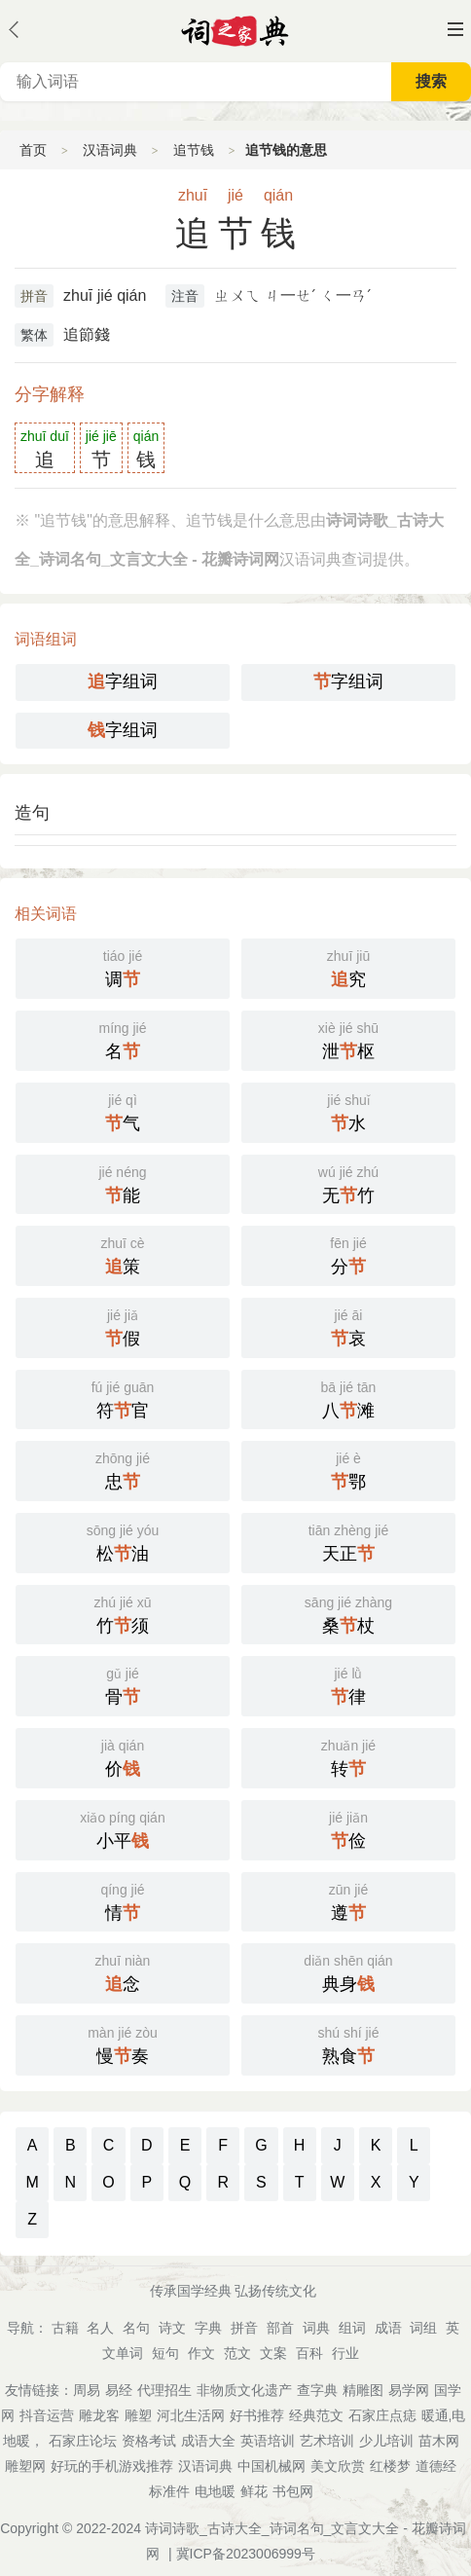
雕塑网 (25, 2466)
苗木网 (438, 2440)
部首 (280, 2328)
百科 (309, 2353)
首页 (33, 150)
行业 (345, 2353)
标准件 (169, 2491)
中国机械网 (271, 2466)
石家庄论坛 (83, 2440)
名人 (100, 2328)
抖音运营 (46, 2415)
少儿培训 (386, 2440)
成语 (388, 2328)
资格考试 (149, 2440)
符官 (122, 1398)
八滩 (348, 1398)
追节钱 (193, 150)
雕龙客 (99, 2415)
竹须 (122, 1613)
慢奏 (122, 2043)
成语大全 (208, 2440)
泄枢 (348, 1038)
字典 (208, 2328)
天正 (348, 1541)
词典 (316, 2328)
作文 (201, 2353)
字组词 (123, 681)
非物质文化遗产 (244, 2390)
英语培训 (267, 2440)
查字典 (317, 2390)
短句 (165, 2353)
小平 (122, 1828)
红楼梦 (390, 2466)
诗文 (172, 2328)
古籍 (65, 2328)
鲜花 (254, 2491)
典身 (348, 1971)
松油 (122, 1541)
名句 (136, 2328)
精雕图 (363, 2390)
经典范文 (316, 2415)
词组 (423, 2328)
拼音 (34, 296)
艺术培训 (327, 2440)
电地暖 (215, 2491)
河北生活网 (191, 2415)
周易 (86, 2390)
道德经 (436, 2466)
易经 (118, 2390)
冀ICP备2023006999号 (245, 2553)
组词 (352, 2328)
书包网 (292, 2491)
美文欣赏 (337, 2466)
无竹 (348, 1182)
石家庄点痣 (382, 2415)
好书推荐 (257, 2415)
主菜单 (455, 29)
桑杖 (348, 1613)
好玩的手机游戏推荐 (112, 2466)
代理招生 (164, 2390)
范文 (237, 2353)
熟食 (348, 2043)
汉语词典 (110, 150)
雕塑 (138, 2415)
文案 (273, 2353)
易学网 (408, 2390)
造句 (32, 813)
